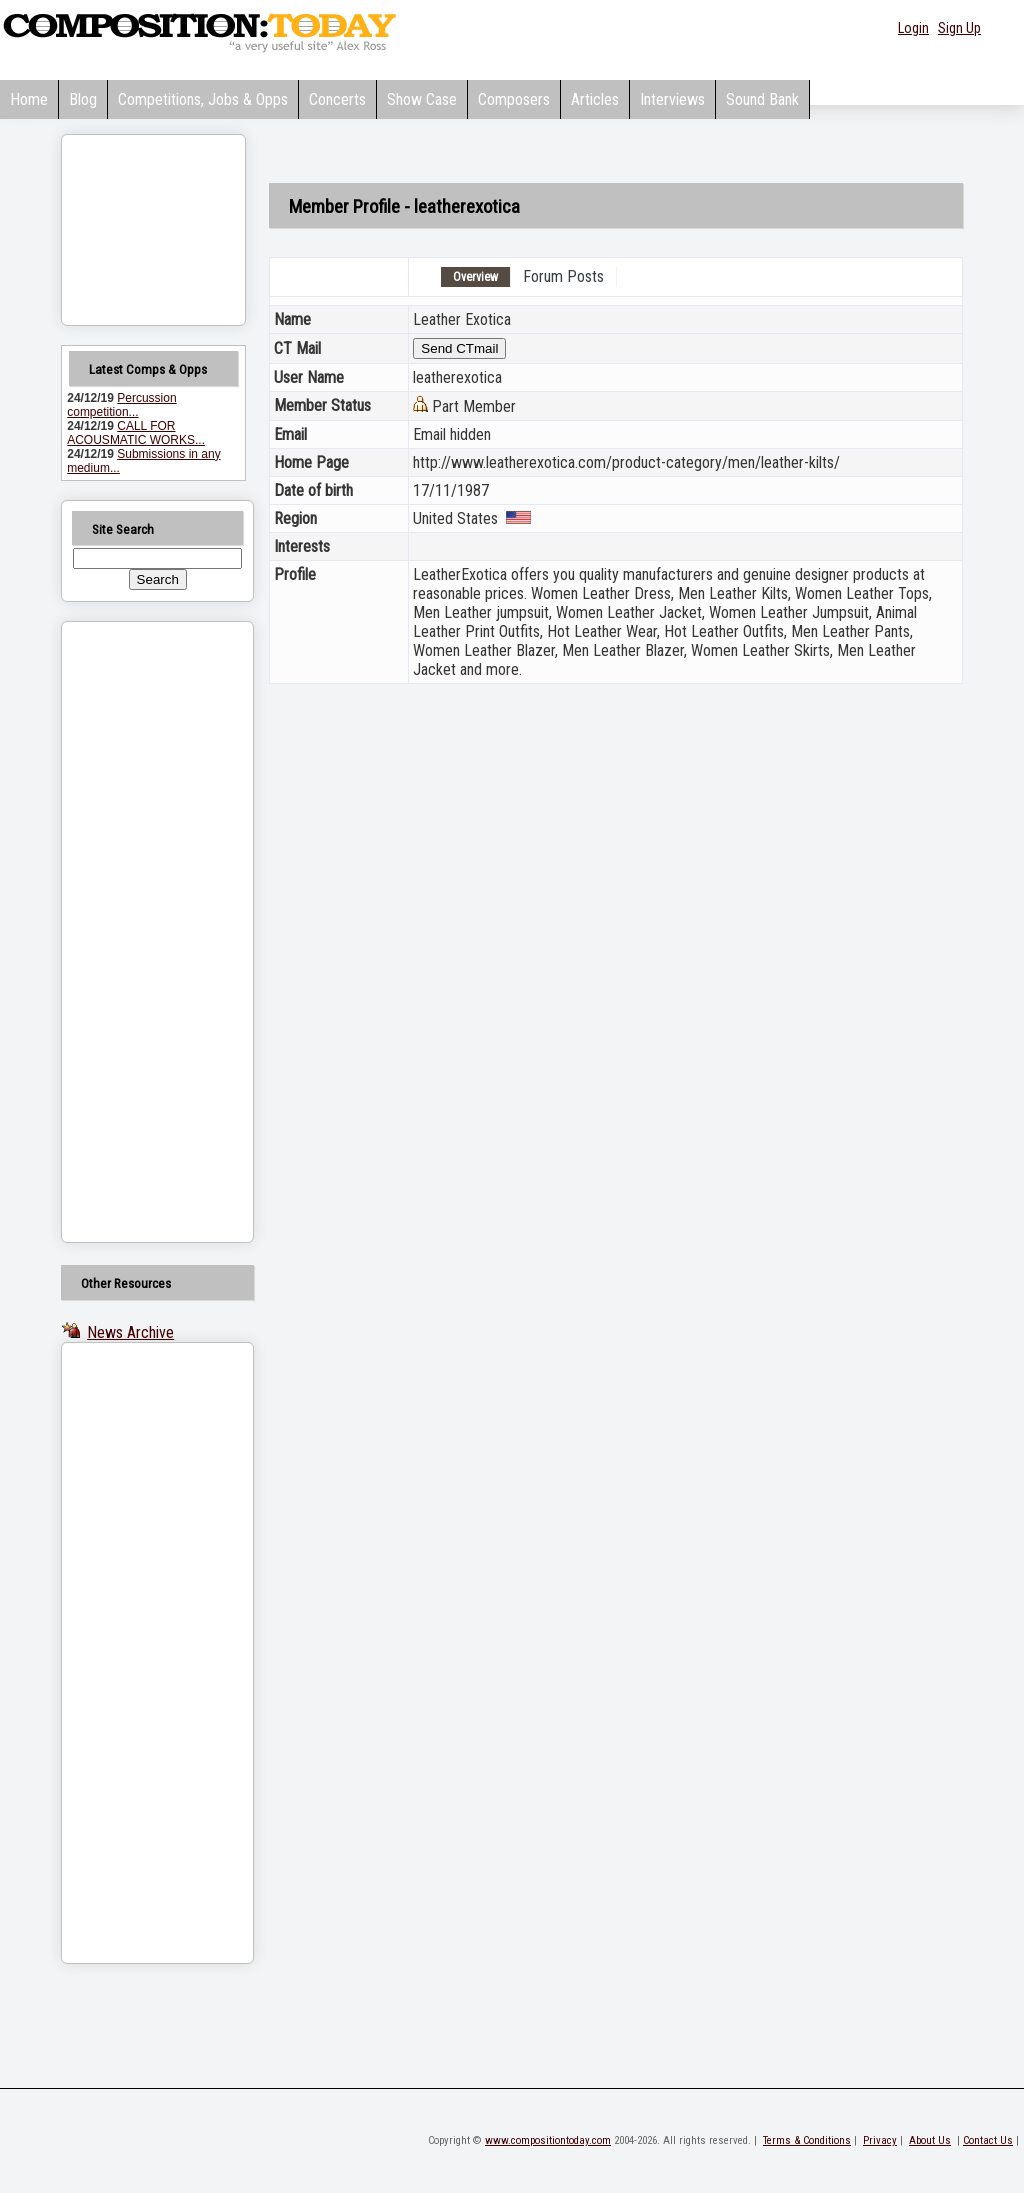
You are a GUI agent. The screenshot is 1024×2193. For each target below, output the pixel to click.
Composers (514, 99)
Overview (475, 277)
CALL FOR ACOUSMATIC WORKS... (136, 433)
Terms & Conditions (807, 2140)
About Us (930, 2140)
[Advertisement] (132, 932)
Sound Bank (762, 99)
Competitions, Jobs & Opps (203, 99)
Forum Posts (563, 276)
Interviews (672, 99)
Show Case (422, 99)
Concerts (337, 99)
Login (913, 28)
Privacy (880, 2140)
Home (29, 99)
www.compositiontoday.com (548, 2140)
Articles (595, 99)
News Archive (130, 1332)
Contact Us (988, 2140)
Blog (83, 99)
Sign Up (959, 28)
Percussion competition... (121, 405)
